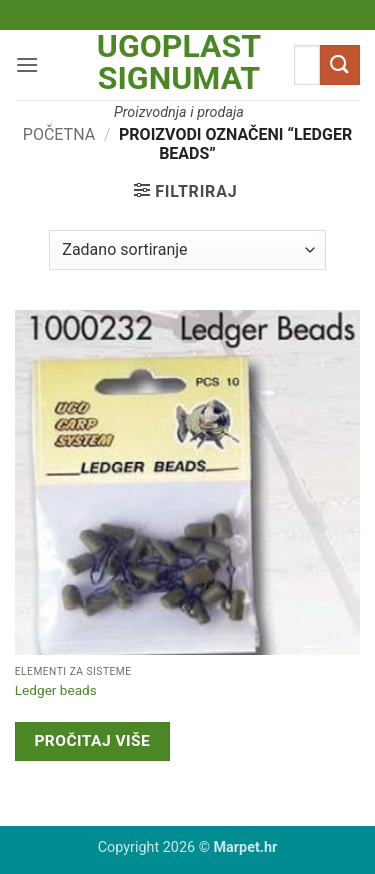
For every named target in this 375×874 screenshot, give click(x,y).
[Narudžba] (187, 250)
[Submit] (340, 64)
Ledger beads (56, 690)
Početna (59, 134)
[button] (27, 64)
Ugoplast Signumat (179, 62)
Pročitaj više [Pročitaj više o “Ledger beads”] (92, 741)
